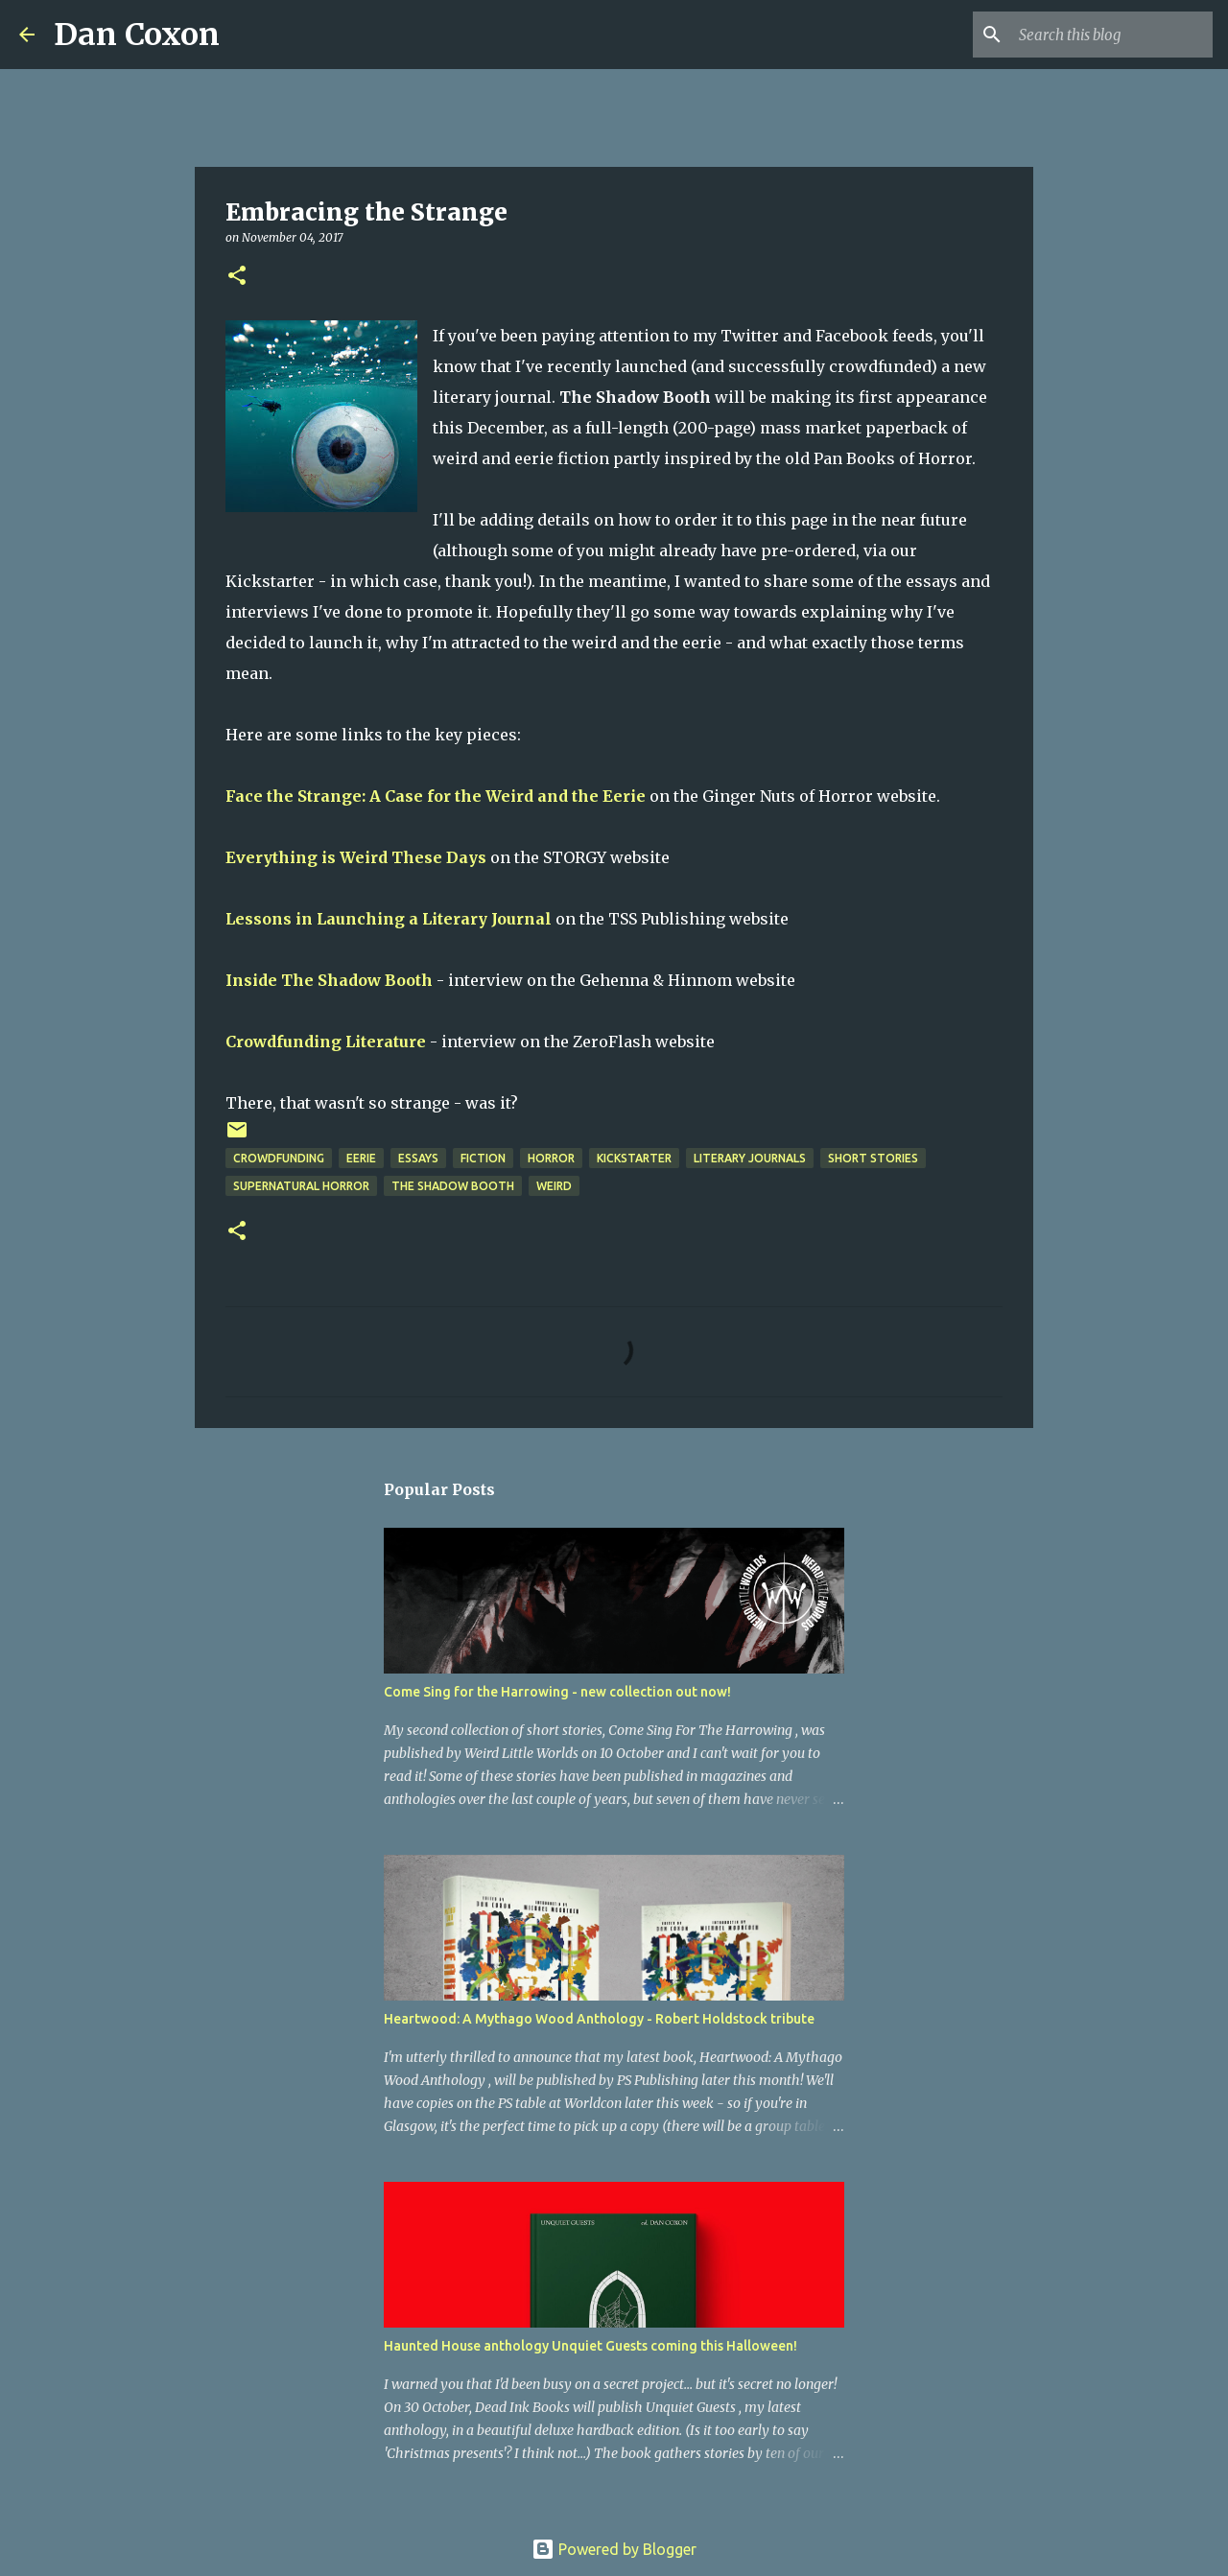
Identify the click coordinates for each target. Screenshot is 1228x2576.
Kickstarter (634, 1158)
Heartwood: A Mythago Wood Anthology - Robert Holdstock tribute (599, 2018)
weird (554, 1186)
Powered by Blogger (614, 2549)
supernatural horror (301, 1186)
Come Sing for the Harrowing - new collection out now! (557, 1691)
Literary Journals (750, 1158)
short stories (873, 1158)
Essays (418, 1158)
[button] (236, 277)
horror (551, 1158)
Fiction (483, 1158)
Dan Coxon (137, 34)
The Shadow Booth (452, 1186)
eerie (361, 1158)
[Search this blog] (1112, 35)
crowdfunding (278, 1158)
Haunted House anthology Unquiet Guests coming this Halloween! (590, 2346)
